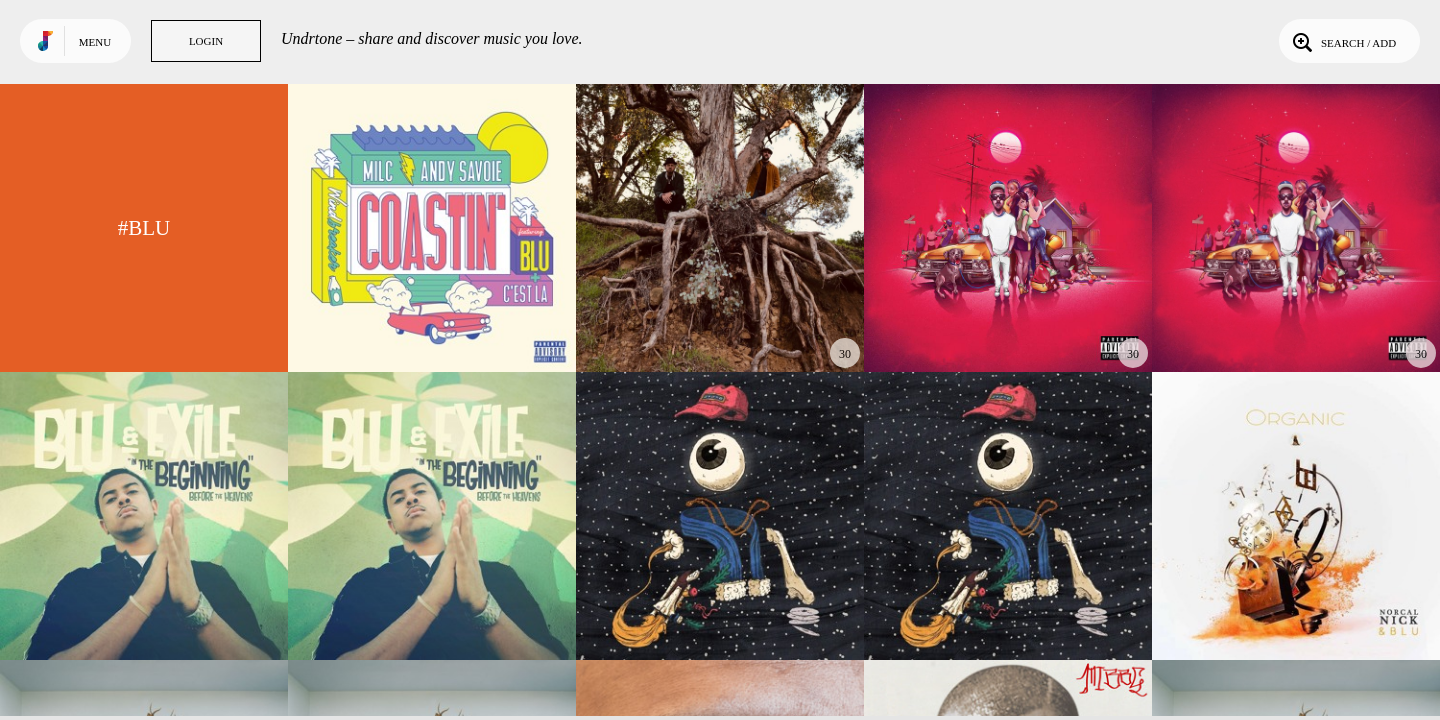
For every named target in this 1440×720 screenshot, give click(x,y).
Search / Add (1342, 41)
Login (206, 41)
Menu (95, 42)
